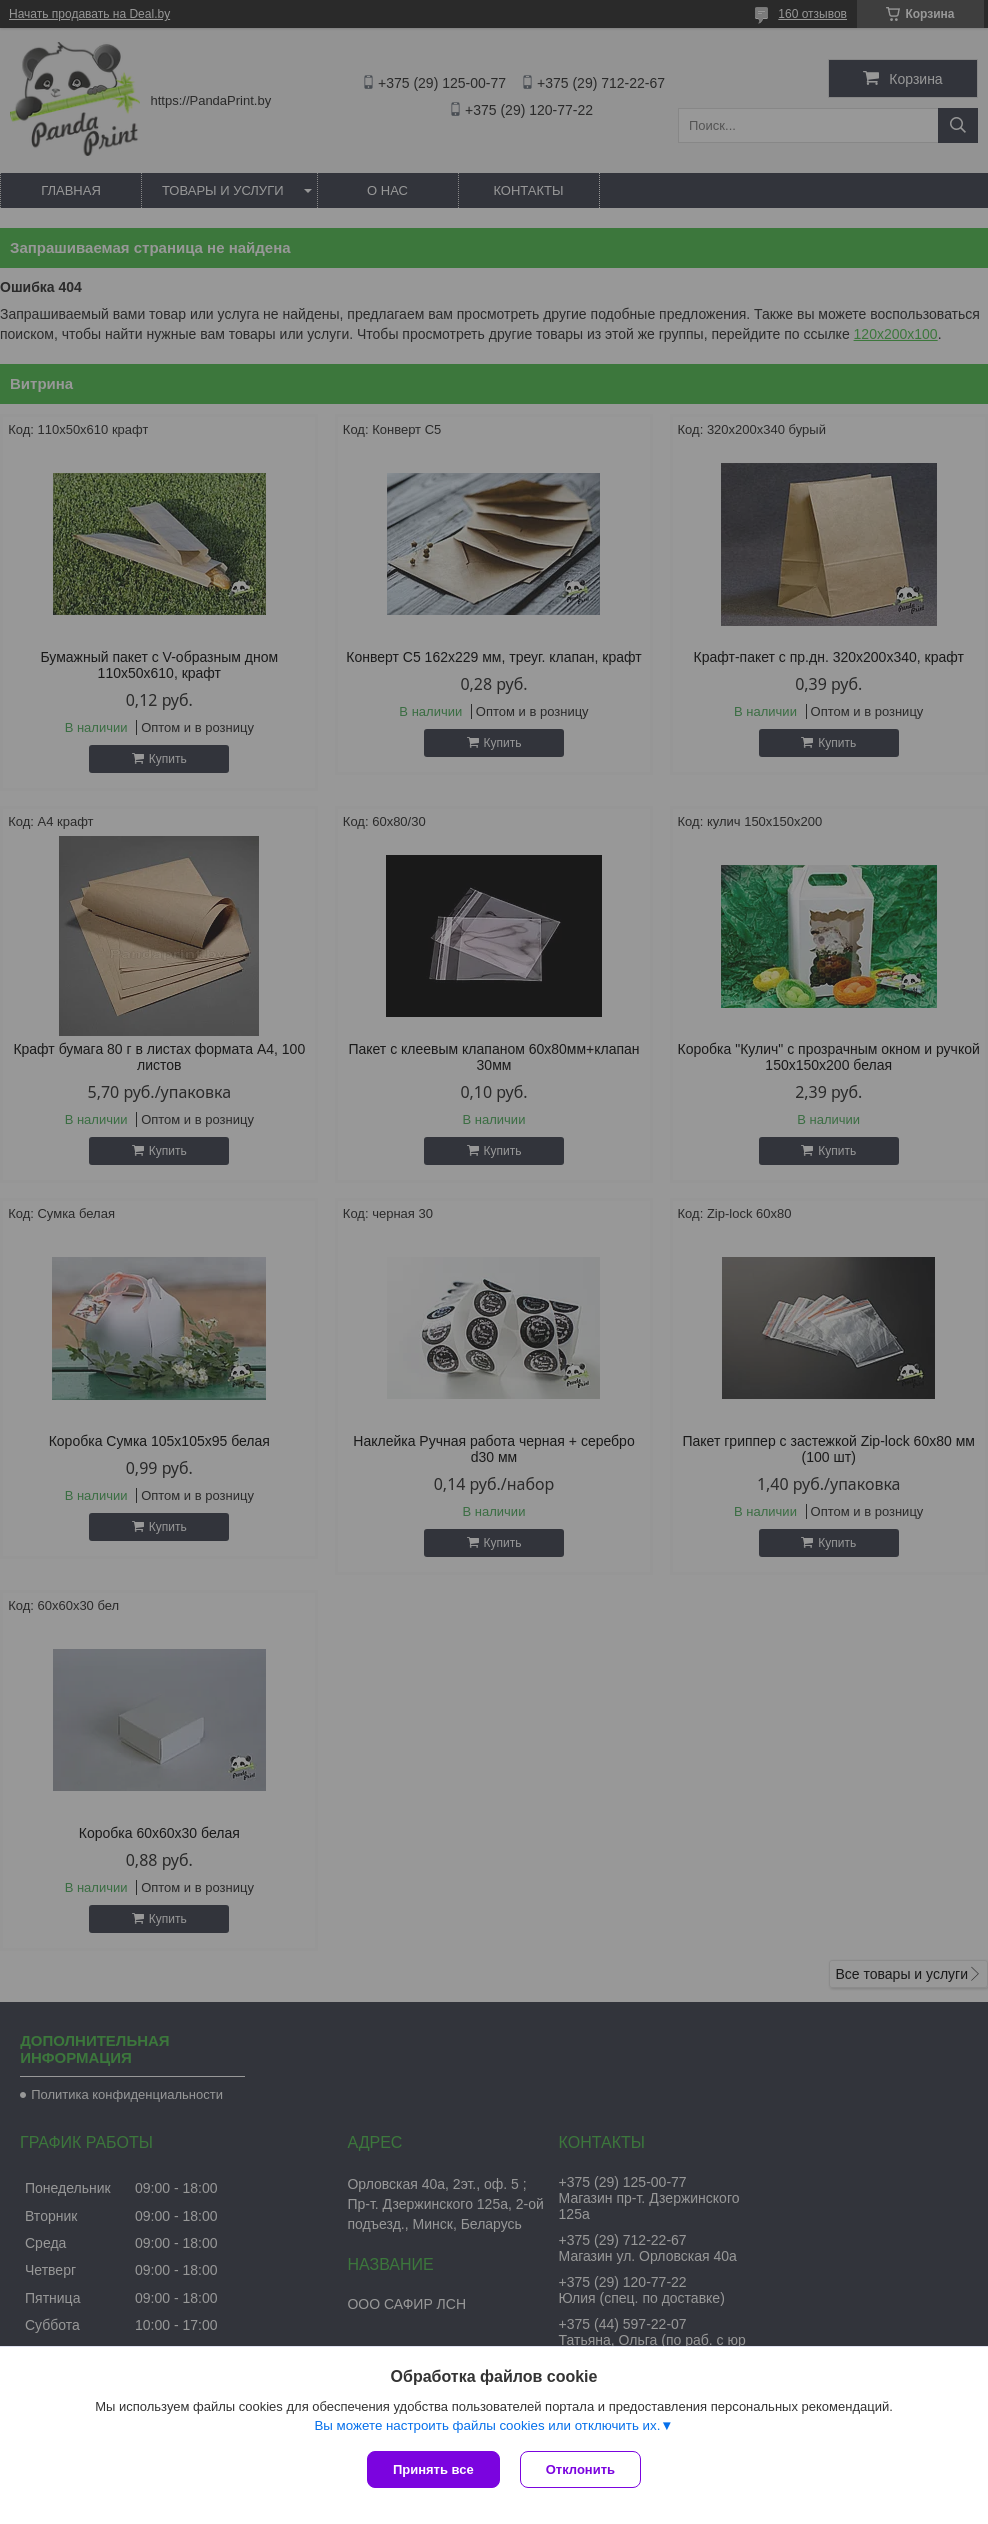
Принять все (433, 2469)
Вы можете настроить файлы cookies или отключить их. (487, 2425)
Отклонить (580, 2469)
